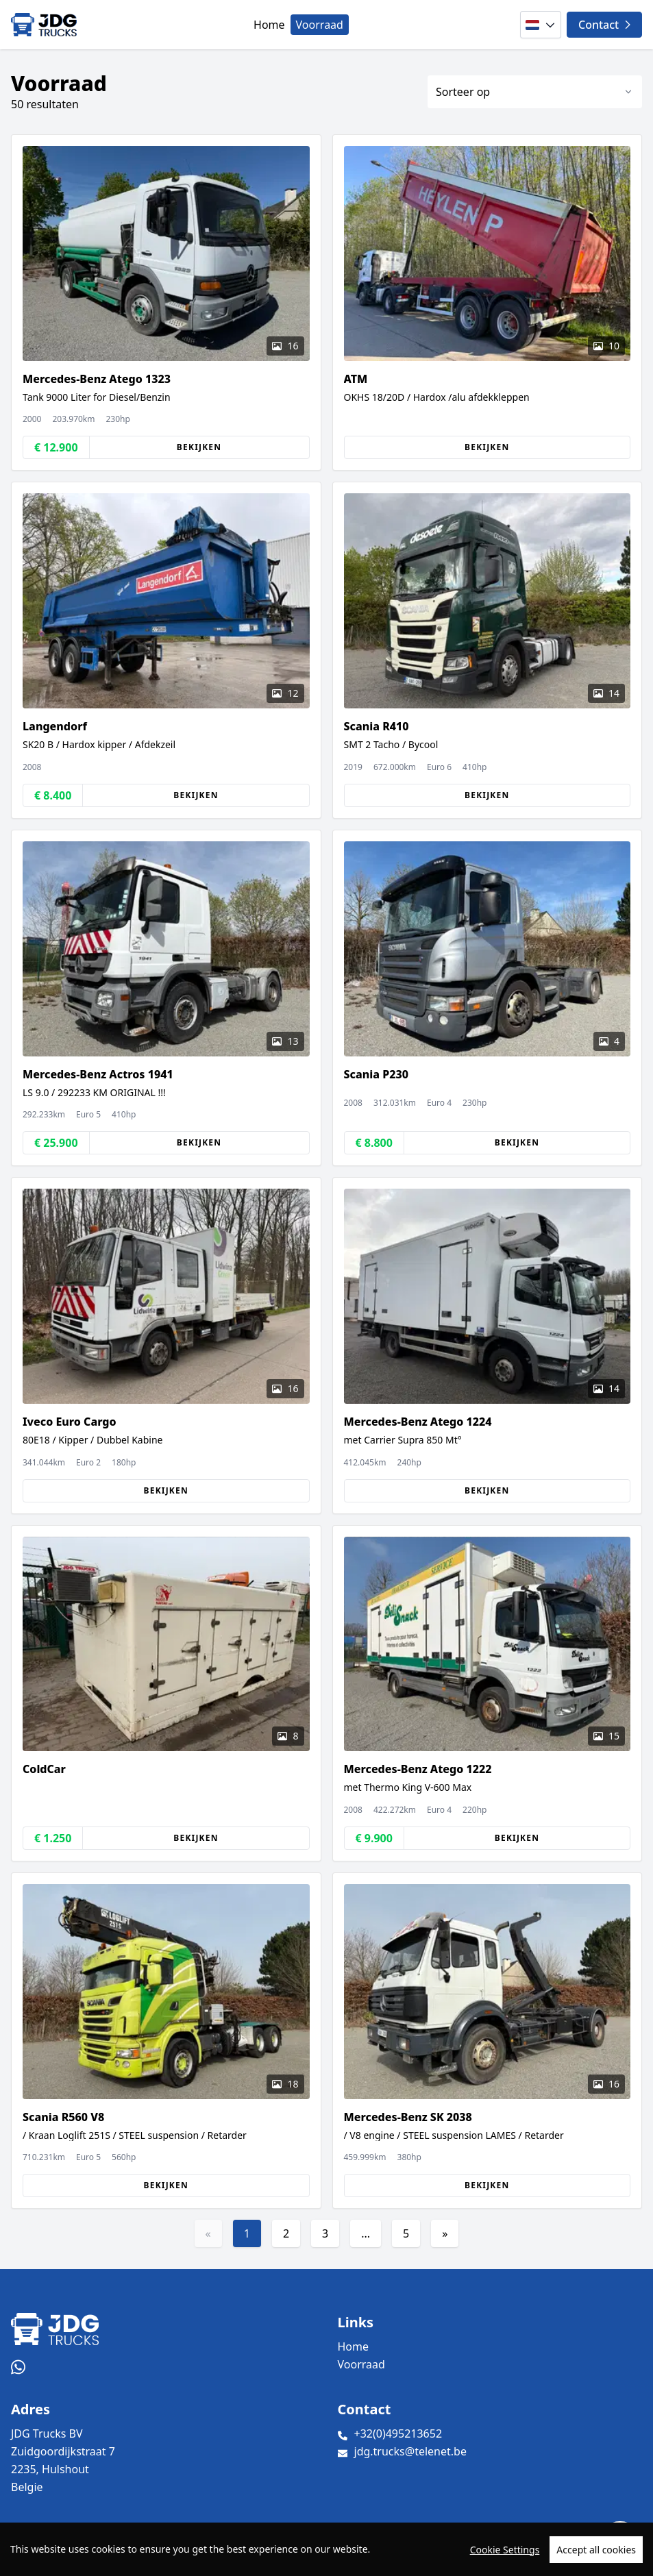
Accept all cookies (596, 2549)
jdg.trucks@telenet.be (410, 2451)
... (365, 2233)
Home (269, 24)
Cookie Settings (505, 2549)
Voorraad (319, 24)
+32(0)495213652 (398, 2433)
